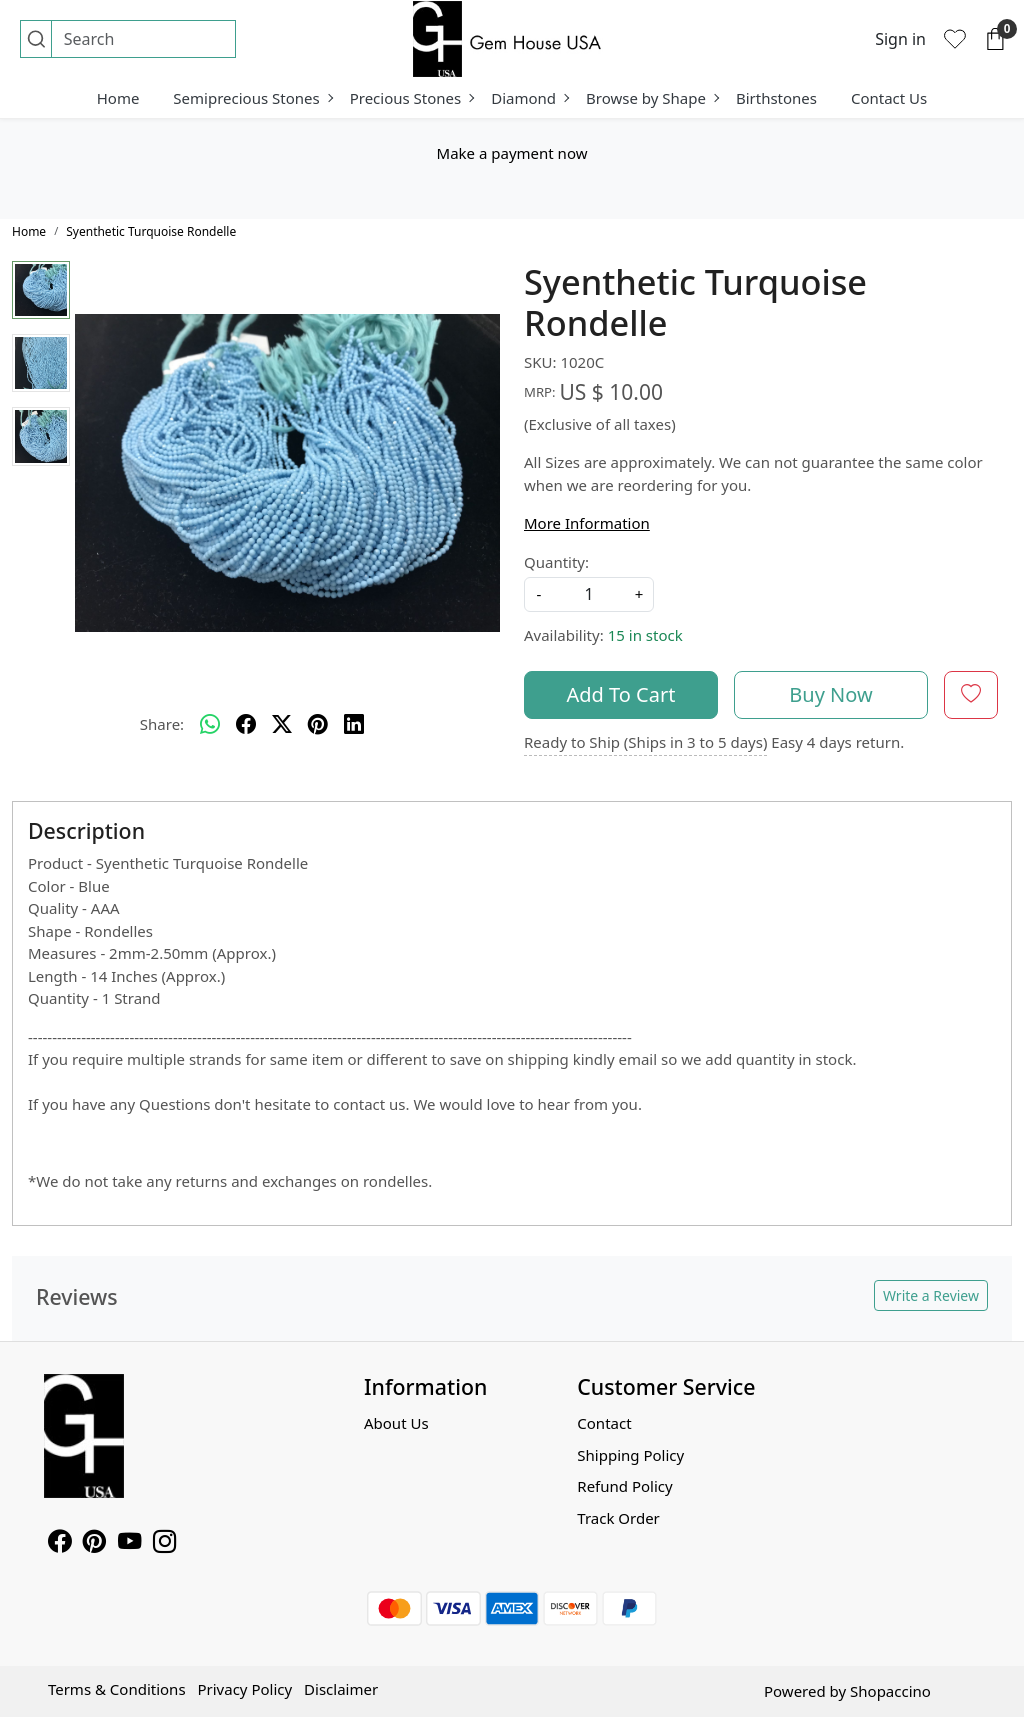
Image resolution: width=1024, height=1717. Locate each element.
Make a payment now (512, 153)
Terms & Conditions (117, 1689)
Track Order (618, 1518)
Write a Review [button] (931, 1295)
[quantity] (589, 594)
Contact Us (889, 98)
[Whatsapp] (210, 725)
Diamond (529, 98)
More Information (587, 523)
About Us (396, 1423)
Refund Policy (624, 1486)
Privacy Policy (244, 1689)
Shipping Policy (630, 1455)
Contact (604, 1423)
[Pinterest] (94, 1544)
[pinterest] (318, 725)
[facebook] (246, 725)
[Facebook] (59, 1544)
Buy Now (830, 694)
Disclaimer (341, 1689)
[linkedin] (354, 725)
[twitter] (282, 725)
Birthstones (776, 98)
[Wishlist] (955, 39)
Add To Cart (621, 694)
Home (118, 98)
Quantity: (556, 562)
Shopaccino (890, 1691)
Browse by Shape (652, 98)
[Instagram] (164, 1544)
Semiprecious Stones (252, 98)
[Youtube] (129, 1544)
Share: (162, 724)
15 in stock (645, 635)
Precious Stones (412, 98)
